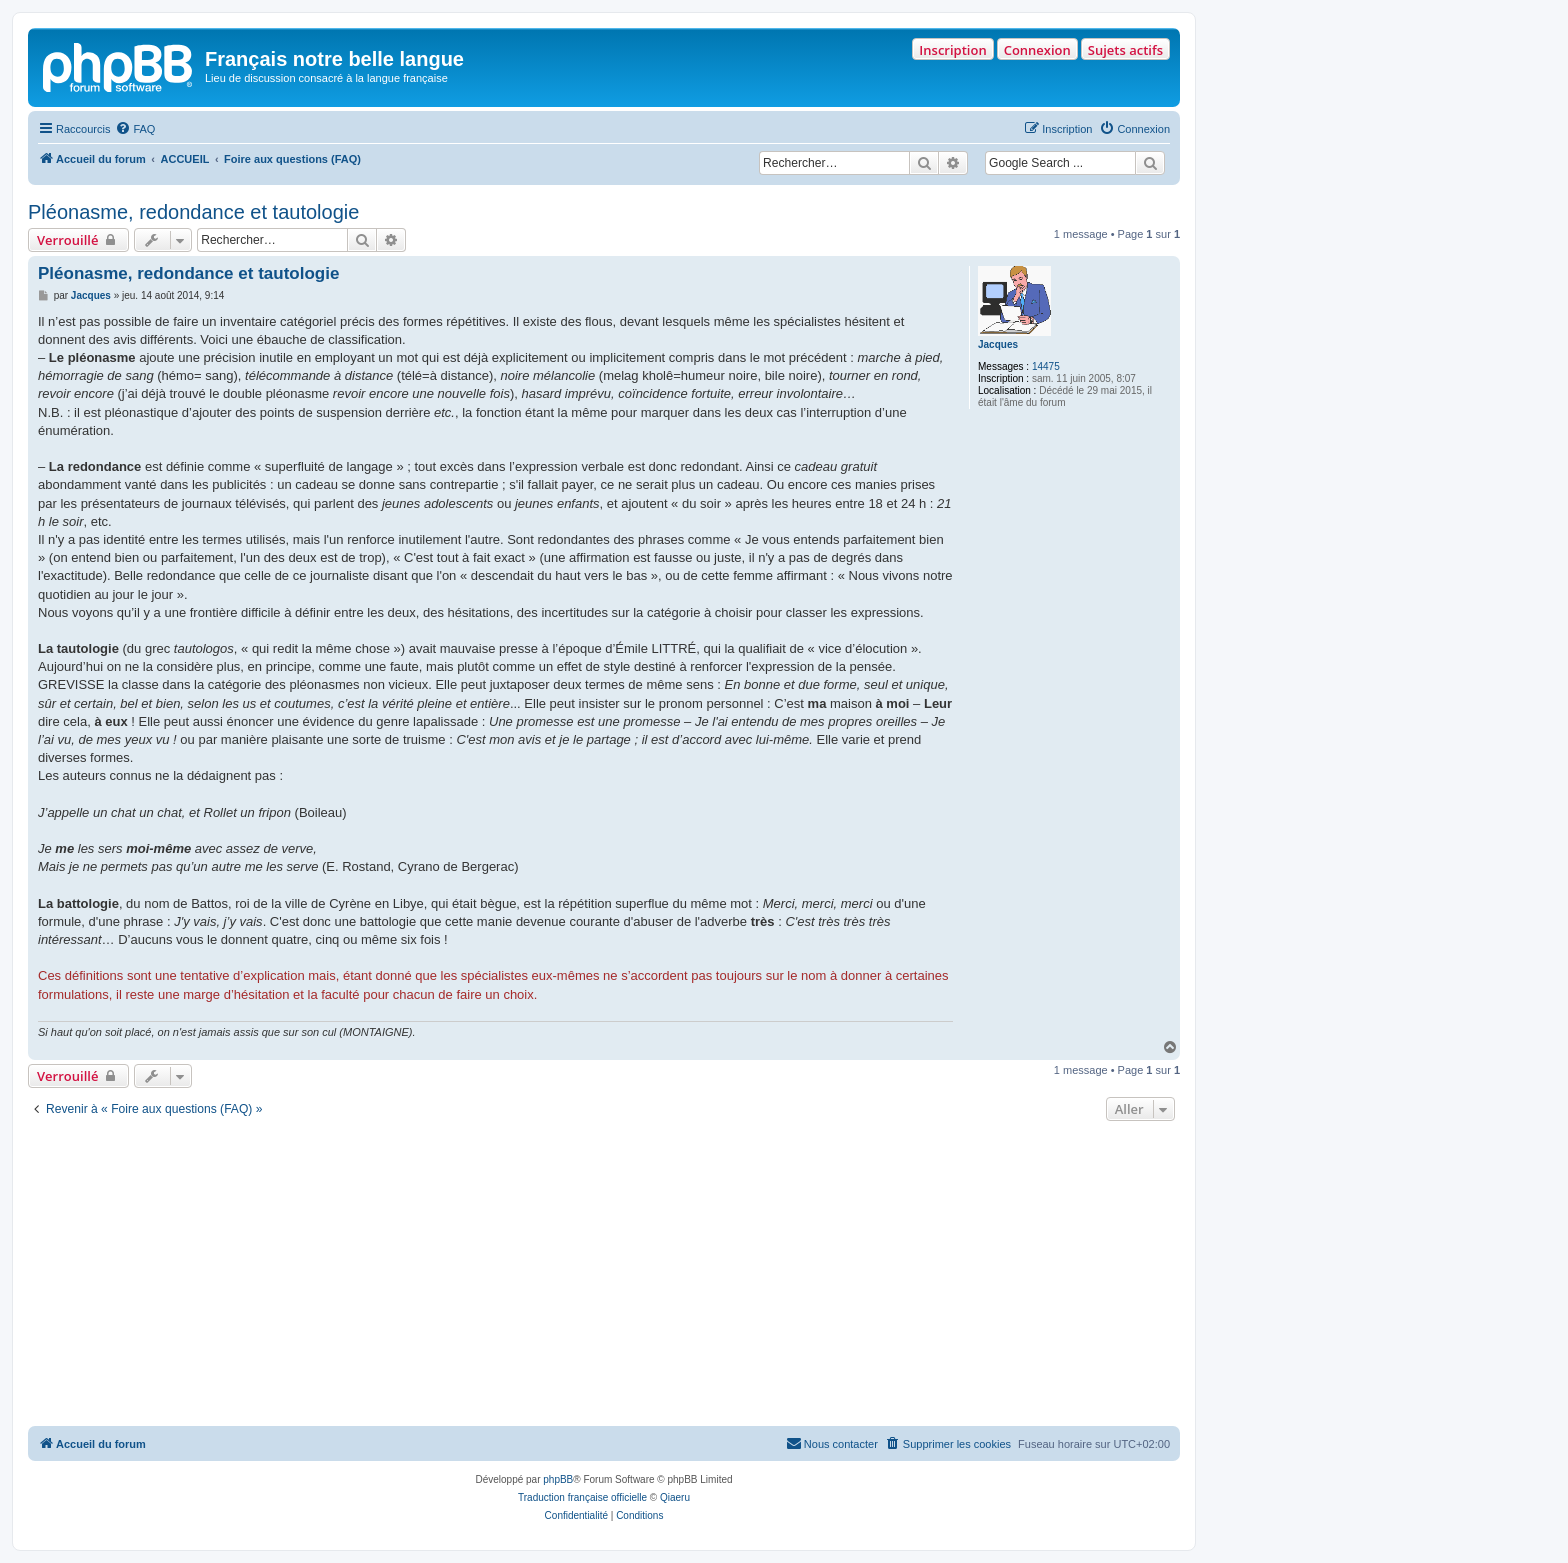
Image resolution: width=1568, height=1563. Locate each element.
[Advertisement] (604, 1276)
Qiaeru (675, 1497)
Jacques (998, 344)
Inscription (952, 50)
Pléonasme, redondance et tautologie (193, 212)
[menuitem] (135, 129)
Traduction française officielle (582, 1497)
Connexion (1037, 50)
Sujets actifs (1125, 50)
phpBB (558, 1479)
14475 (1046, 366)
